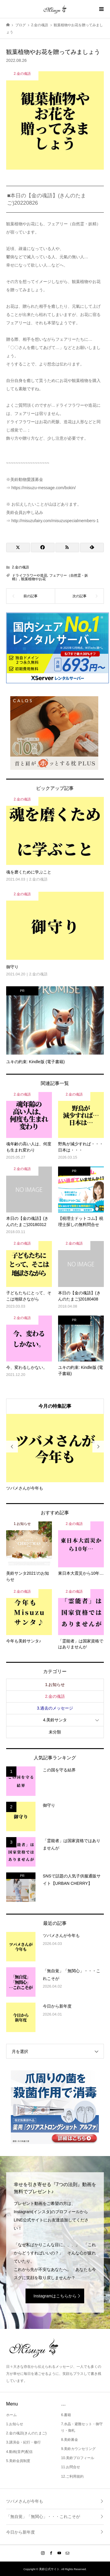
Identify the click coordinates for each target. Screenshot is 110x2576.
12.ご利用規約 (72, 2476)
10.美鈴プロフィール (77, 2458)
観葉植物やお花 (33, 579)
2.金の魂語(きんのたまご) (26, 2433)
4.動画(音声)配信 (19, 2452)
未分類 (55, 1732)
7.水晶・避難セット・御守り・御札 (82, 2427)
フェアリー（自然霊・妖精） (50, 577)
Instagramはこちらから (54, 2296)
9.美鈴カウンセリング (78, 2449)
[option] (55, 1452)
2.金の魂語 (20, 567)
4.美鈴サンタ (55, 1720)
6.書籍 (66, 2415)
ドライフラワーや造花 (29, 575)
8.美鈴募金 (69, 2440)
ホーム (11, 2415)
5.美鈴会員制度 (18, 2461)
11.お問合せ (70, 2467)
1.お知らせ (55, 1684)
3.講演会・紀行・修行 (23, 2442)
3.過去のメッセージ (55, 1708)
